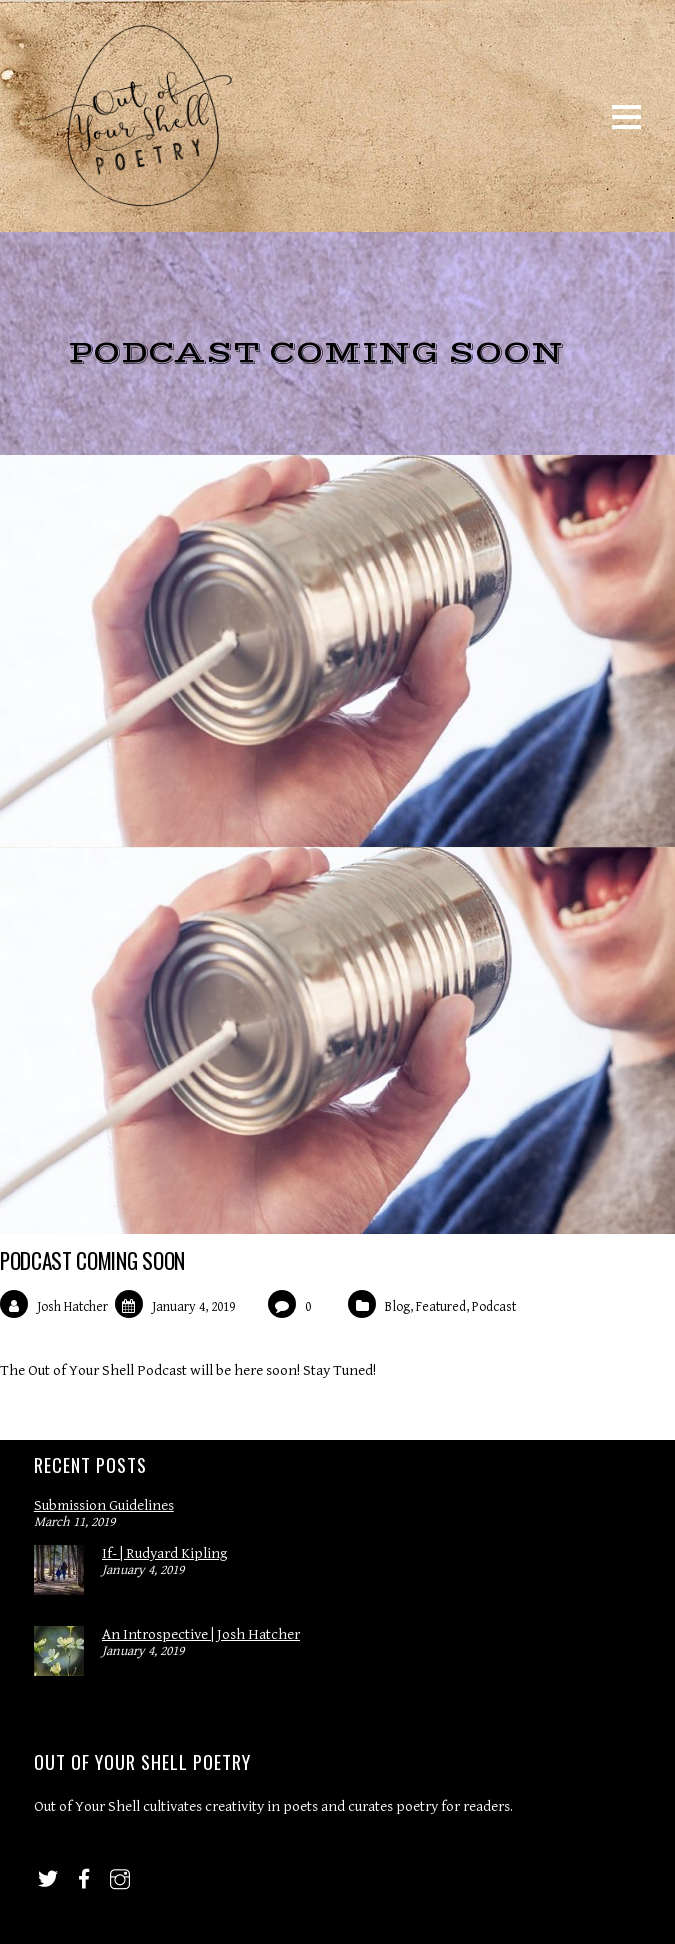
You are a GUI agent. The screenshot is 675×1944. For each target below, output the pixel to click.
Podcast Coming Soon (92, 1260)
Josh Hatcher (72, 1307)
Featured (441, 1307)
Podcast (494, 1307)
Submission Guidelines (104, 1505)
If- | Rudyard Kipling (164, 1553)
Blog (397, 1307)
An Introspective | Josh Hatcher (201, 1634)
